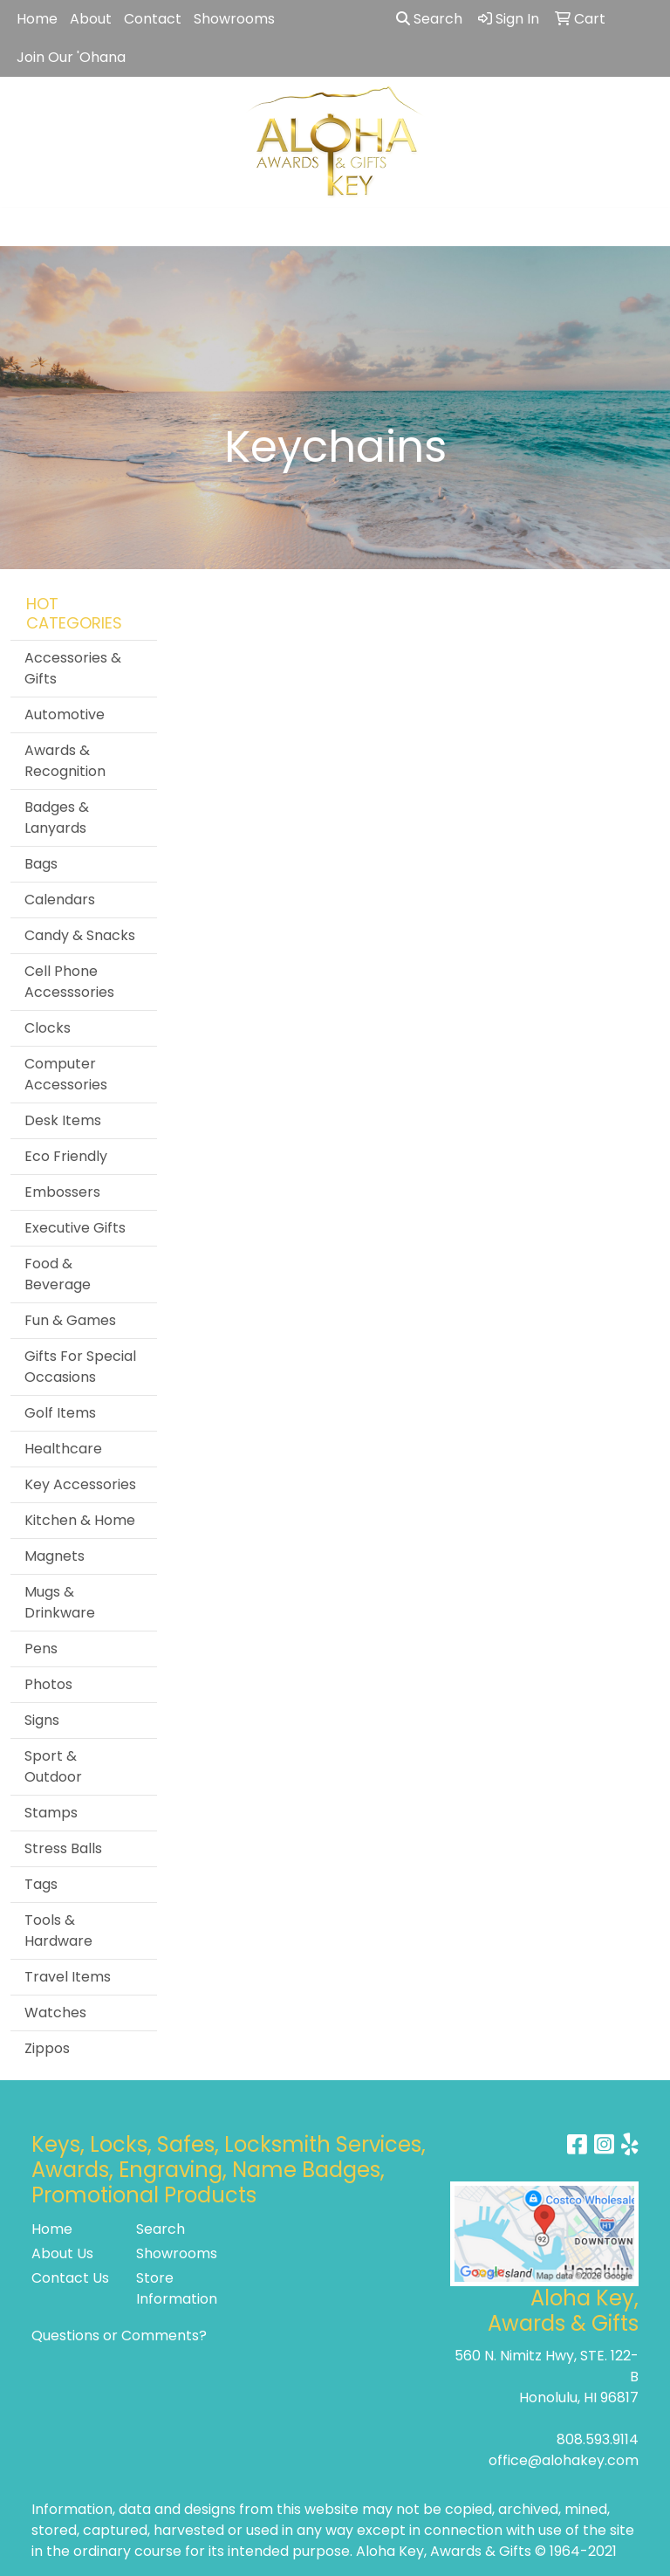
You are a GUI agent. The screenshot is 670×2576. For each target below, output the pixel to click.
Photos (48, 1684)
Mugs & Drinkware (59, 1602)
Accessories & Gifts (72, 668)
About (91, 19)
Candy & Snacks (79, 935)
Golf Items (60, 1413)
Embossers (62, 1192)
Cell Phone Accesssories (69, 981)
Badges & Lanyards (56, 817)
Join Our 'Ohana (71, 57)
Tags (41, 1884)
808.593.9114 (598, 2439)
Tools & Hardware (58, 1930)
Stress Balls (63, 1848)
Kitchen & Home (79, 1520)
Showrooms (234, 19)
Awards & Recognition (65, 760)
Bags (41, 864)
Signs (41, 1720)
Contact (152, 19)
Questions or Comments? (119, 2335)
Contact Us (70, 2278)
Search (429, 19)
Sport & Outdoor (53, 1766)
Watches (55, 2012)
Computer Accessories (65, 1074)
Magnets (54, 1556)
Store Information (176, 2288)
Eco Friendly (65, 1156)
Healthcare (63, 1449)
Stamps (51, 1813)
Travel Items (67, 1977)
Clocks (47, 1028)
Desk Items (62, 1120)
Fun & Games (70, 1320)
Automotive (64, 714)
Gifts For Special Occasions (80, 1366)
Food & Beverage (57, 1274)
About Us (62, 2253)
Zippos (47, 2048)
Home (37, 19)
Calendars (59, 900)
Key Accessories (80, 1484)
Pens (41, 1648)
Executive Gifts (75, 1228)
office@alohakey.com (564, 2460)
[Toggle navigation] (27, 227)
